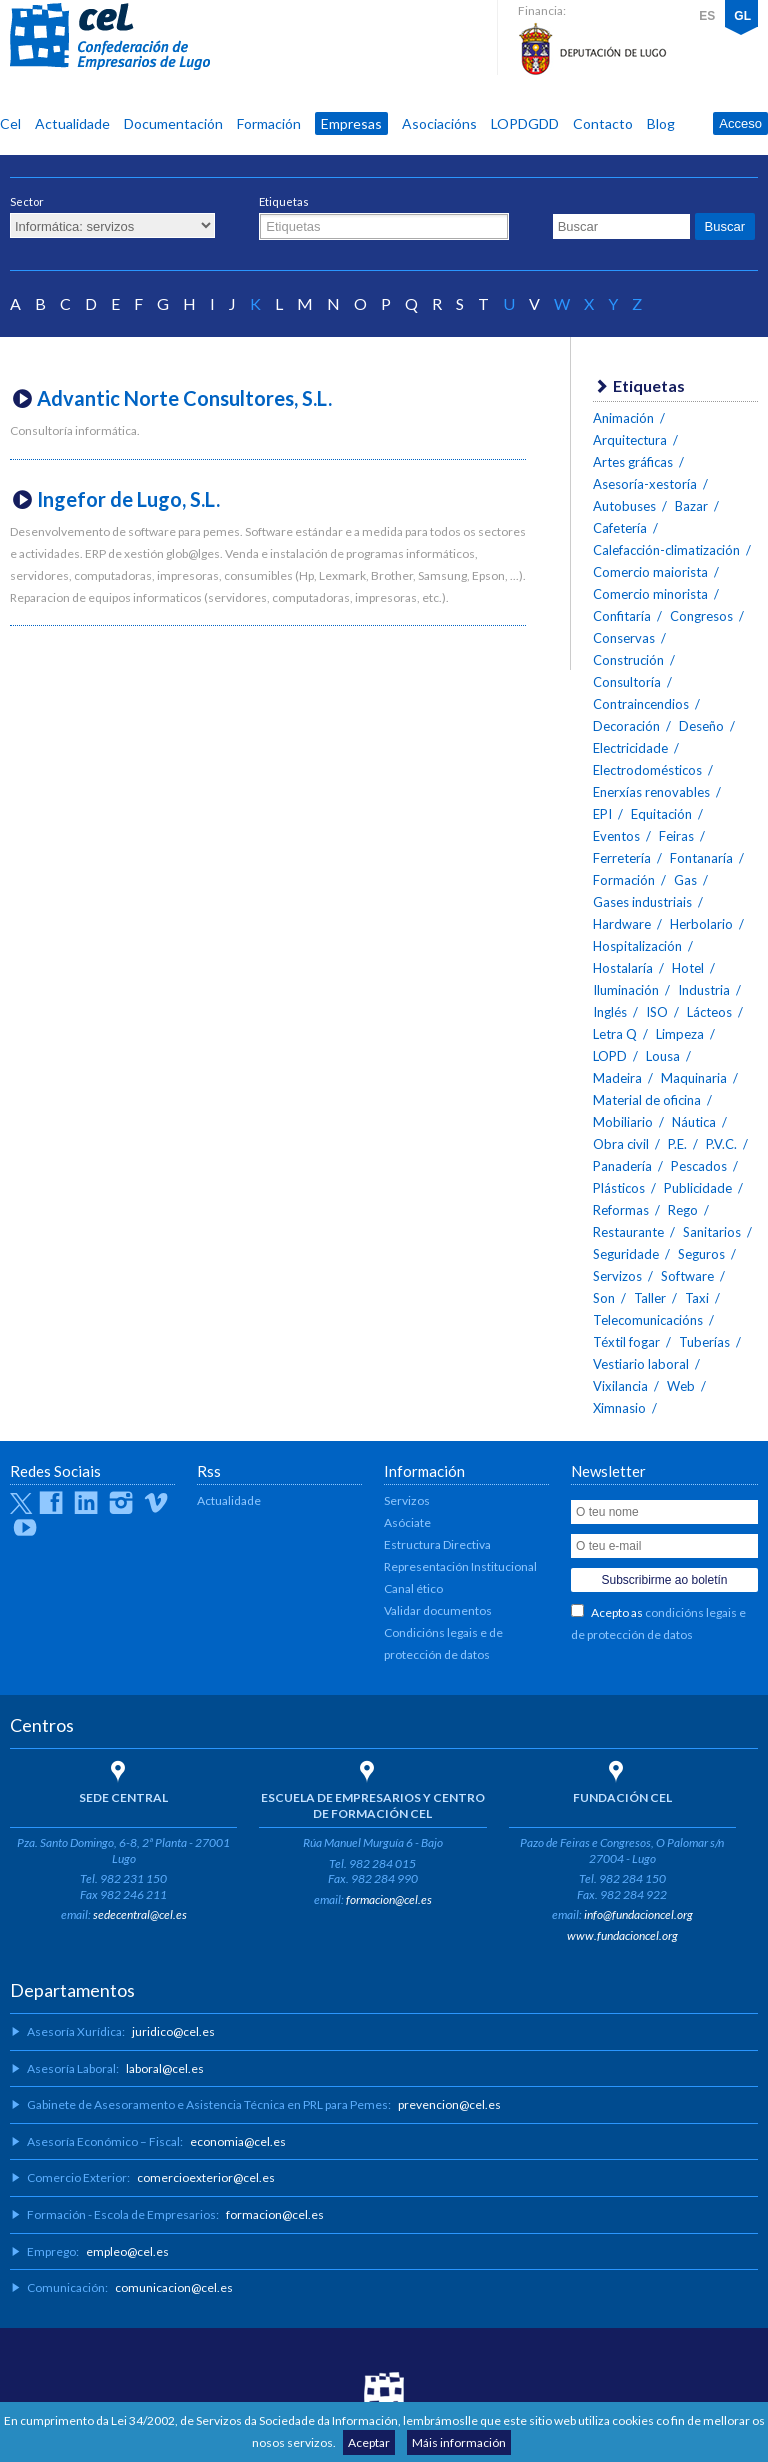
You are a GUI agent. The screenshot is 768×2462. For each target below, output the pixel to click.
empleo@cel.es (127, 2251)
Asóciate (407, 1522)
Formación (269, 123)
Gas (685, 880)
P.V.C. (721, 1144)
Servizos (617, 1276)
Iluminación (626, 990)
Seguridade (626, 1254)
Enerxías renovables (651, 792)
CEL (110, 37)
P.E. (677, 1144)
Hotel (688, 968)
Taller (650, 1298)
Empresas (351, 123)
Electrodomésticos (647, 770)
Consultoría (627, 682)
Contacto (603, 123)
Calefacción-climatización (666, 550)
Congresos (701, 616)
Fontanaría (701, 858)
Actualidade (72, 123)
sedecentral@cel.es (140, 1914)
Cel (10, 123)
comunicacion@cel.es (174, 2287)
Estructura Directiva (437, 1544)
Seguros (701, 1254)
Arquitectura (630, 440)
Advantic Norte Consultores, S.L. (184, 398)
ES (707, 16)
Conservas (624, 638)
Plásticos (619, 1188)
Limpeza (680, 1034)
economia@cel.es (238, 2141)
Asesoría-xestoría (645, 484)
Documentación (173, 123)
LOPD (610, 1056)
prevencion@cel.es (449, 2104)
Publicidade (698, 1188)
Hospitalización (637, 946)
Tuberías (704, 1342)
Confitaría (622, 616)
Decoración (626, 726)
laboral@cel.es (165, 2068)
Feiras (676, 836)
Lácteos (709, 1012)
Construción (628, 660)
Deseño (701, 726)
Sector (27, 201)
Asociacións (439, 123)
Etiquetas (284, 201)
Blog (661, 123)
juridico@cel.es (173, 2031)
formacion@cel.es (389, 1899)
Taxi (697, 1298)
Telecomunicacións (648, 1320)
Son (604, 1298)
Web (681, 1386)
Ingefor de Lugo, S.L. (128, 499)
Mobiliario (623, 1122)
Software (687, 1276)
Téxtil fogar (626, 1342)
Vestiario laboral (641, 1364)
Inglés (610, 1012)
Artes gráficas (633, 462)
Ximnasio (619, 1408)
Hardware (622, 924)
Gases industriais (642, 902)
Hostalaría (623, 968)
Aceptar (369, 2442)
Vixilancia (620, 1386)
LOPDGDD (525, 123)
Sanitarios (712, 1232)
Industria (704, 990)
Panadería (622, 1166)
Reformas (621, 1210)
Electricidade (630, 748)
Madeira (617, 1078)
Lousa (663, 1056)
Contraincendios (641, 704)
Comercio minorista (650, 594)
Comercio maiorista (650, 572)
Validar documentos (438, 1610)
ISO (657, 1012)
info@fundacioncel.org (638, 1914)
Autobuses (624, 506)
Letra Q (615, 1034)
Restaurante (628, 1232)
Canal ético (413, 1588)
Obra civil (621, 1144)
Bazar (691, 506)
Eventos (616, 836)
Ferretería (622, 858)
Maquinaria (694, 1078)
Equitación (661, 814)
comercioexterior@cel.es (206, 2177)
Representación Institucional (460, 1566)
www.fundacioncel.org (622, 1935)
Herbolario (701, 924)
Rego (683, 1210)
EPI (602, 814)
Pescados (699, 1166)
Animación (623, 418)
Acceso (740, 123)
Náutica (694, 1122)
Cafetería (620, 528)
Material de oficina (647, 1100)
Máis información (459, 2442)
